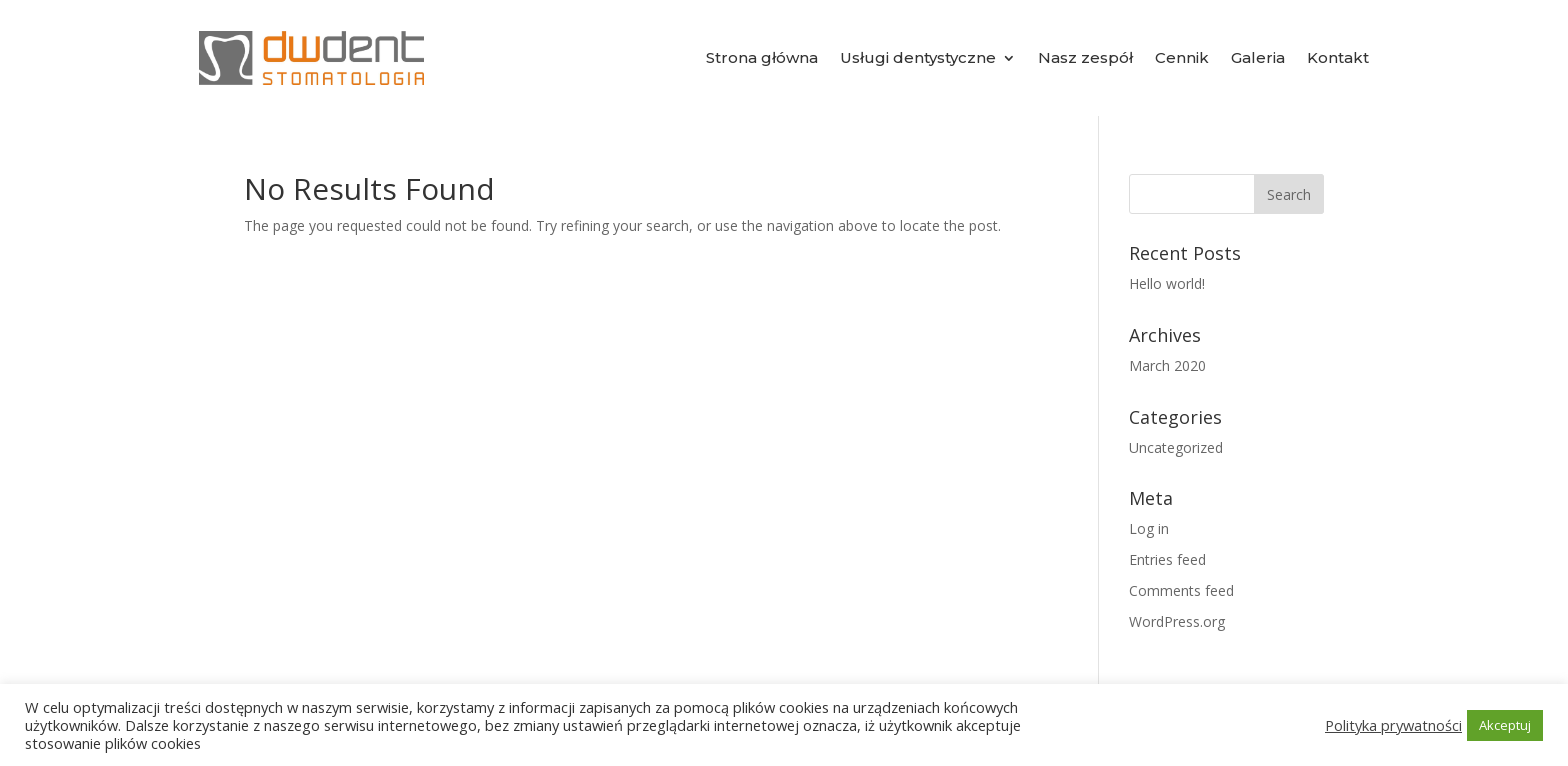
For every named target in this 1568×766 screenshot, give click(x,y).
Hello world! (1167, 283)
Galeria (1258, 57)
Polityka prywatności (1393, 725)
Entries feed (1167, 559)
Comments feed (1181, 590)
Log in (1149, 528)
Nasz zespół (1085, 57)
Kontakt (1338, 57)
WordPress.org (1177, 621)
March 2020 (1167, 365)
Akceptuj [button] (1505, 725)
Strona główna (762, 57)
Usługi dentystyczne (918, 57)
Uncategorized (1176, 447)
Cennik (1182, 57)
